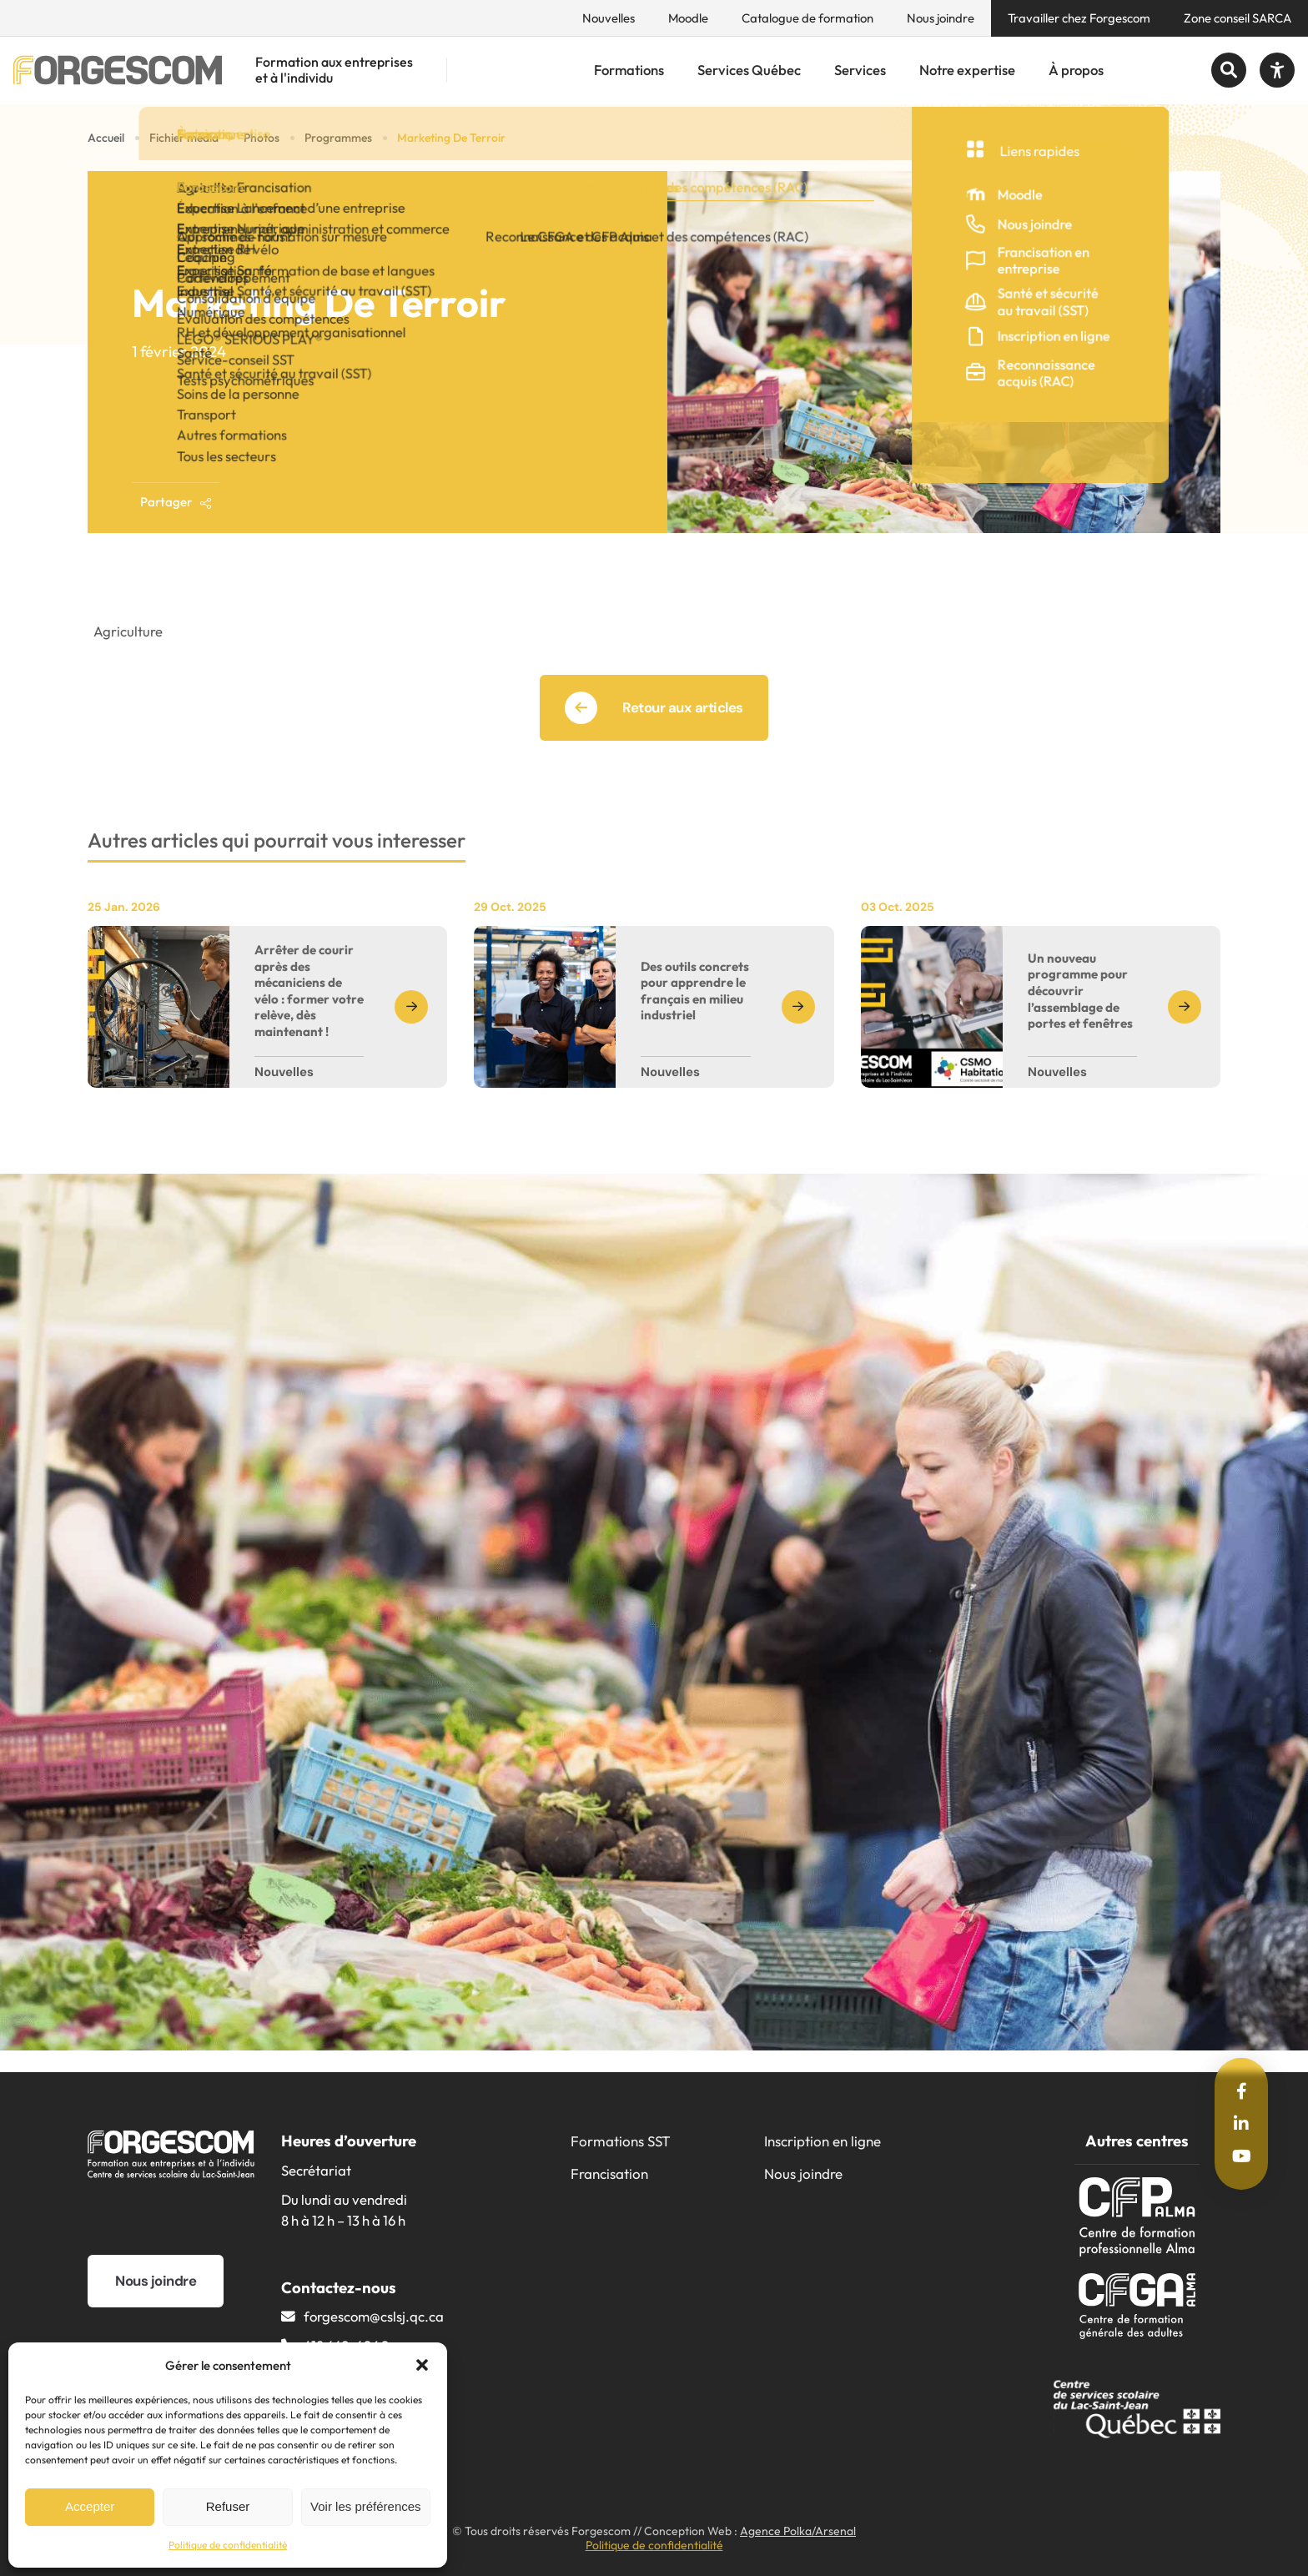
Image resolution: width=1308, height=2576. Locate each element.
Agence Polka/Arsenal (798, 2530)
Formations (629, 69)
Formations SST (621, 2141)
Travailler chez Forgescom (1079, 18)
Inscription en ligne (822, 2141)
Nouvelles (608, 18)
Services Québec (749, 69)
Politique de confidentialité (228, 2544)
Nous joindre (940, 18)
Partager (176, 502)
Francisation (609, 2173)
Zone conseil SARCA (1237, 18)
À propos (1076, 69)
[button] (422, 2365)
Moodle (688, 18)
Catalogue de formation (807, 18)
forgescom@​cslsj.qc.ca (374, 2316)
